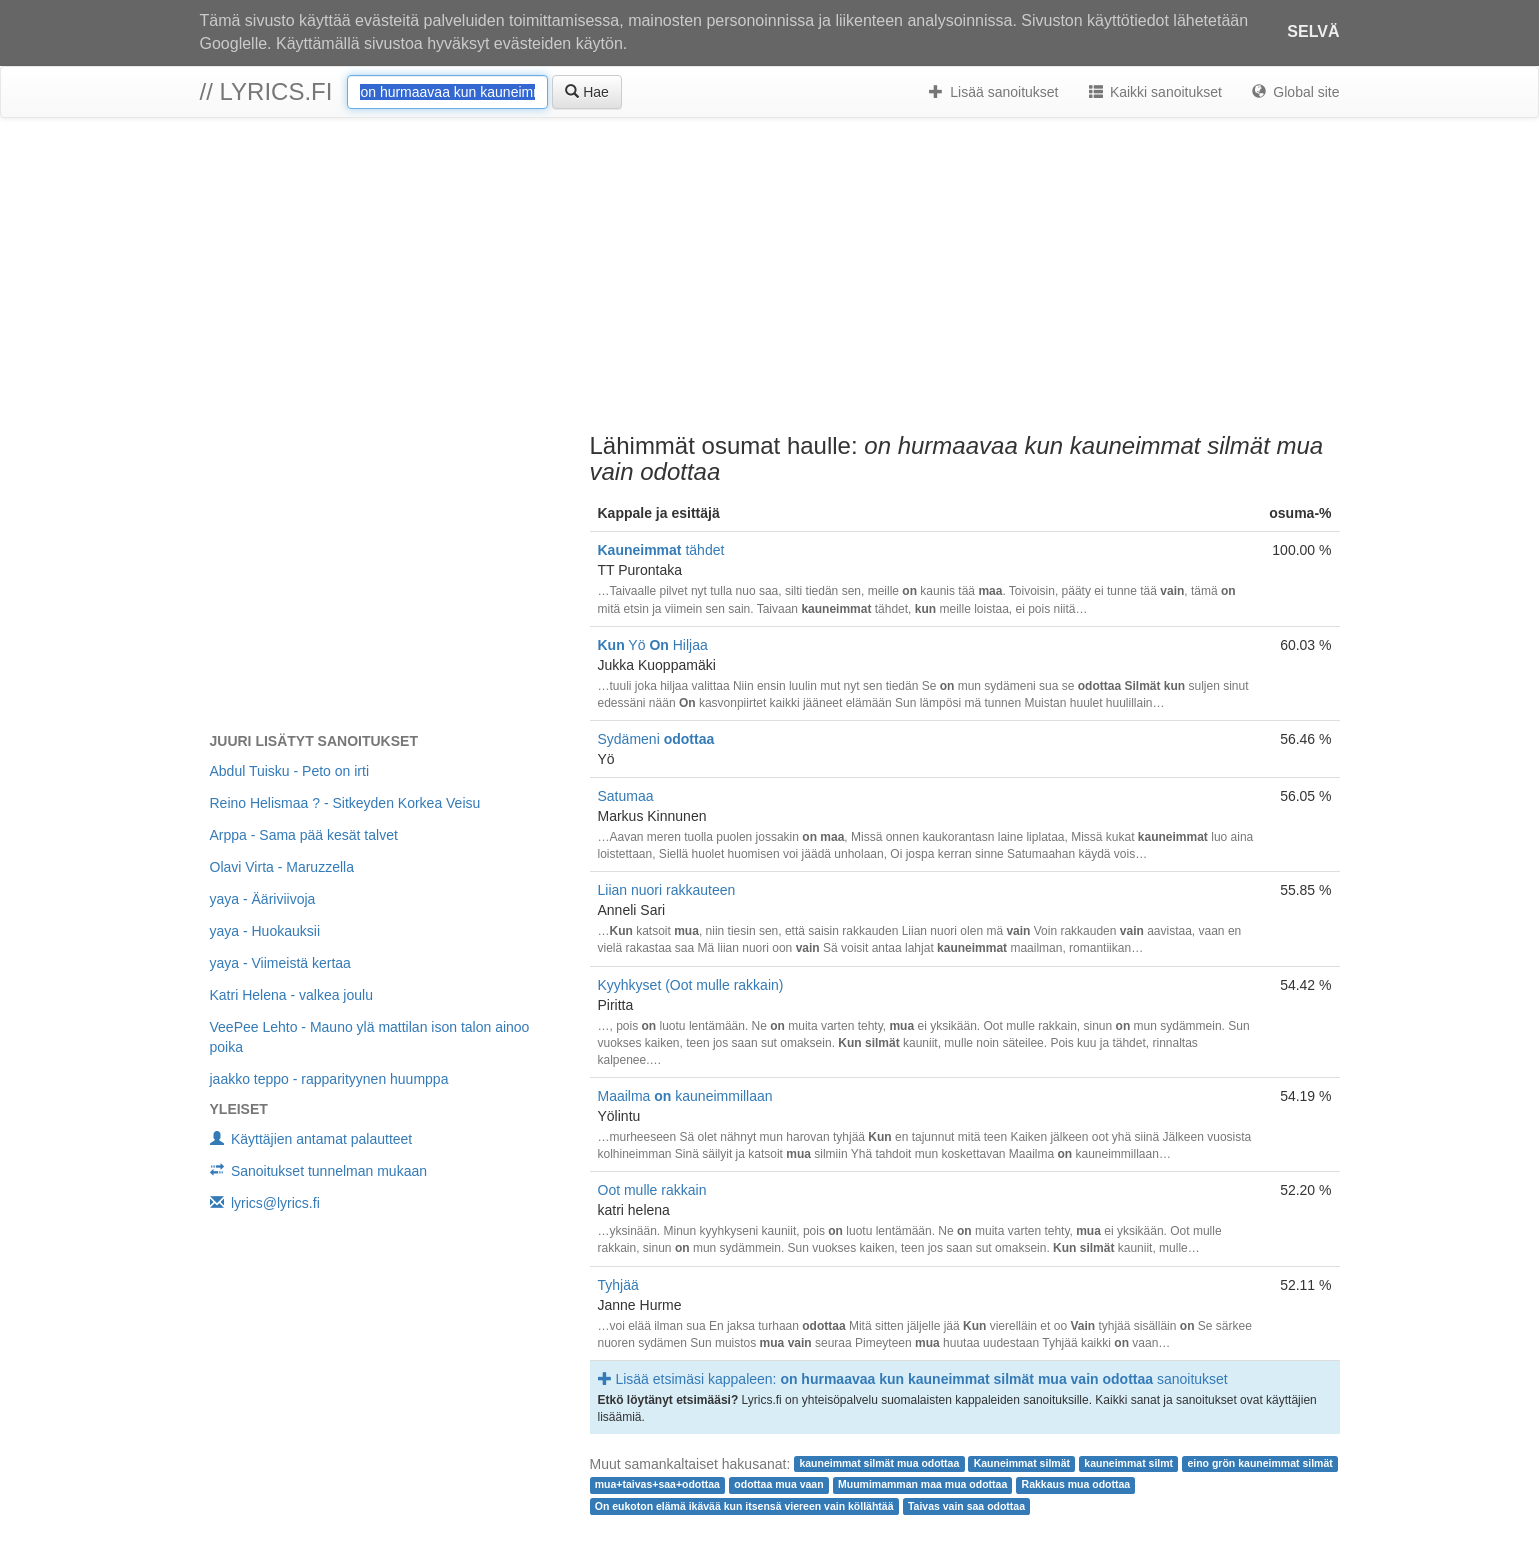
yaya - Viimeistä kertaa (280, 963)
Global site (1296, 92)
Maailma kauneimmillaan (685, 1096)
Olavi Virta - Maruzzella (282, 867)
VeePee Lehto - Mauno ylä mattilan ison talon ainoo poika (370, 1037)
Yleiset (239, 1109)
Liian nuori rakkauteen (667, 890)
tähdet (661, 550)
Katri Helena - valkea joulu (291, 995)
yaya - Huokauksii (265, 931)
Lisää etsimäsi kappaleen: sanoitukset (913, 1379)
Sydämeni (656, 739)
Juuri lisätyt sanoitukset (314, 741)
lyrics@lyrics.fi (265, 1203)
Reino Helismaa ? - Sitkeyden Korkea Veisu (345, 803)
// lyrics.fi (266, 91)
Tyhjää (618, 1285)
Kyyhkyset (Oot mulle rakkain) (691, 985)
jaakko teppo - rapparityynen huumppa (329, 1079)
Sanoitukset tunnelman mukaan (319, 1171)
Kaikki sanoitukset (1155, 92)
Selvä (1313, 31)
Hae (587, 92)
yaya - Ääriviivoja (263, 899)
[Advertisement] (770, 278)
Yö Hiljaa (653, 645)
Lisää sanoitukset (994, 92)
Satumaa (626, 796)
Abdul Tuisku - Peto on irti (290, 771)
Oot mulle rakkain (652, 1190)
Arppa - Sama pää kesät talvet (304, 835)
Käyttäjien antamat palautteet (311, 1139)
